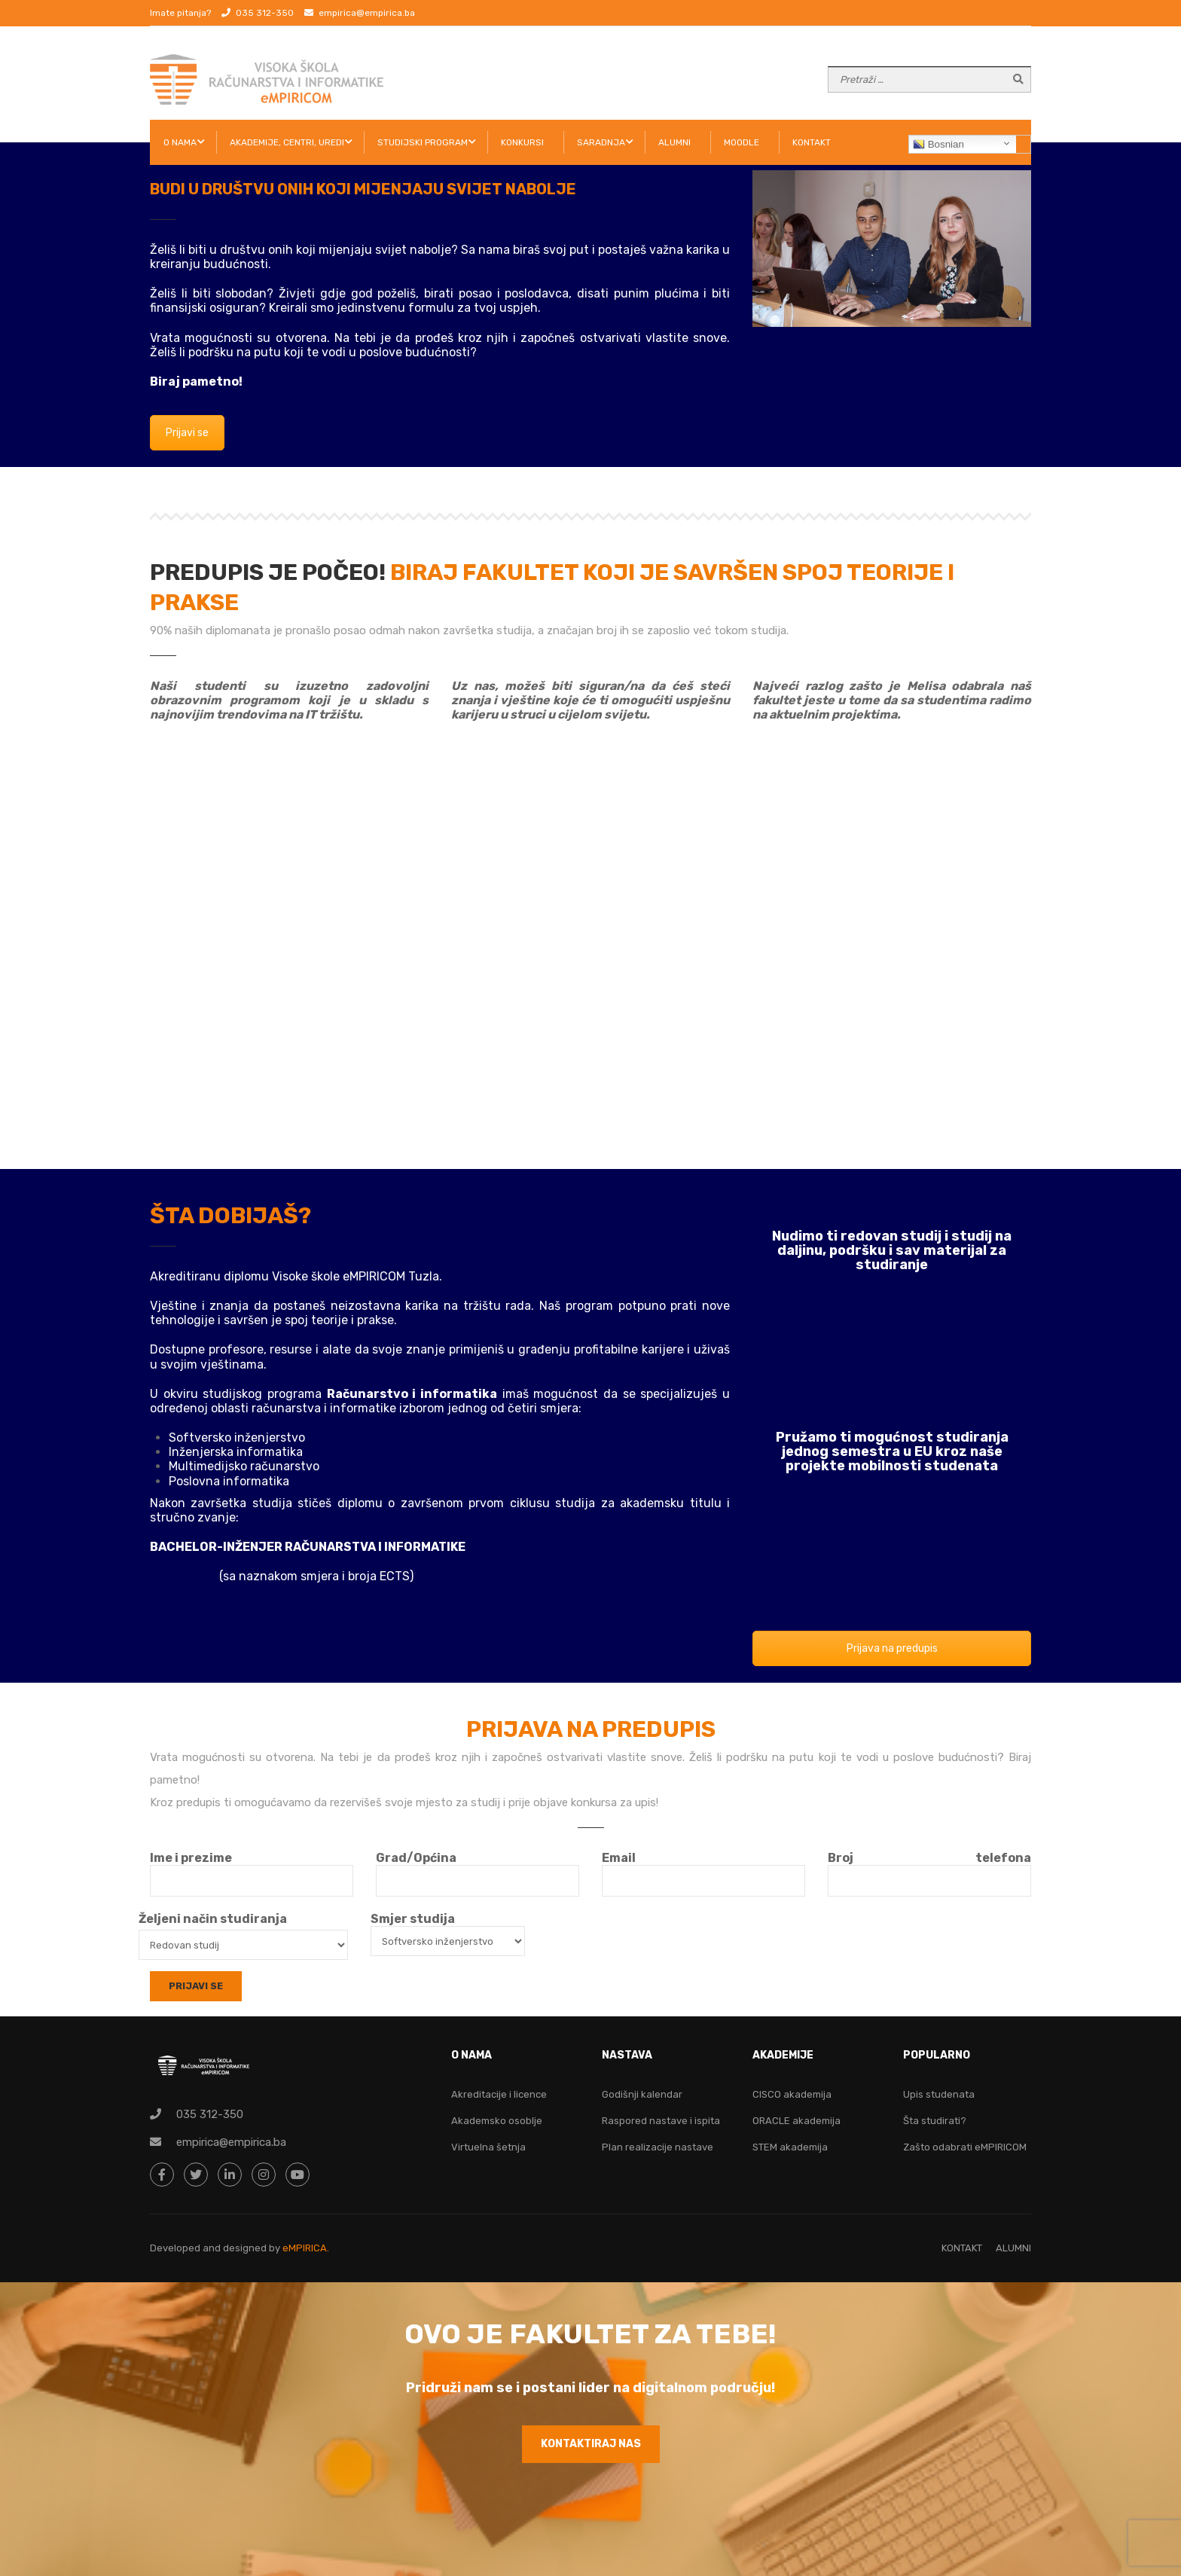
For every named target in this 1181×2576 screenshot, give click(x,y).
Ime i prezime (251, 1869)
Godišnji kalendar (642, 2094)
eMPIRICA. (305, 2248)
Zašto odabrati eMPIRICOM (965, 2147)
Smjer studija (448, 1930)
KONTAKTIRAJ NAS (591, 2443)
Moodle (741, 142)
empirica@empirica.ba (367, 13)
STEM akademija (790, 2147)
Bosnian (938, 145)
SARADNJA (601, 142)
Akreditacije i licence (499, 2094)
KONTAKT (811, 142)
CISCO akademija (792, 2094)
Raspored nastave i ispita (661, 2120)
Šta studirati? (934, 2120)
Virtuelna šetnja (488, 2147)
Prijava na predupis (892, 1648)
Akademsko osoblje (496, 2120)
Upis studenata (939, 2094)
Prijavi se (187, 432)
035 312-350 (265, 13)
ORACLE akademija (796, 2120)
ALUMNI (674, 142)
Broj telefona (929, 1869)
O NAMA (180, 142)
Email (703, 1869)
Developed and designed (209, 2248)
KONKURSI (522, 142)
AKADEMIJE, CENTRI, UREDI (287, 142)
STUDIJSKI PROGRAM (422, 142)
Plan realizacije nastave (657, 2147)
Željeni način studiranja (213, 1919)
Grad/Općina (477, 1869)
